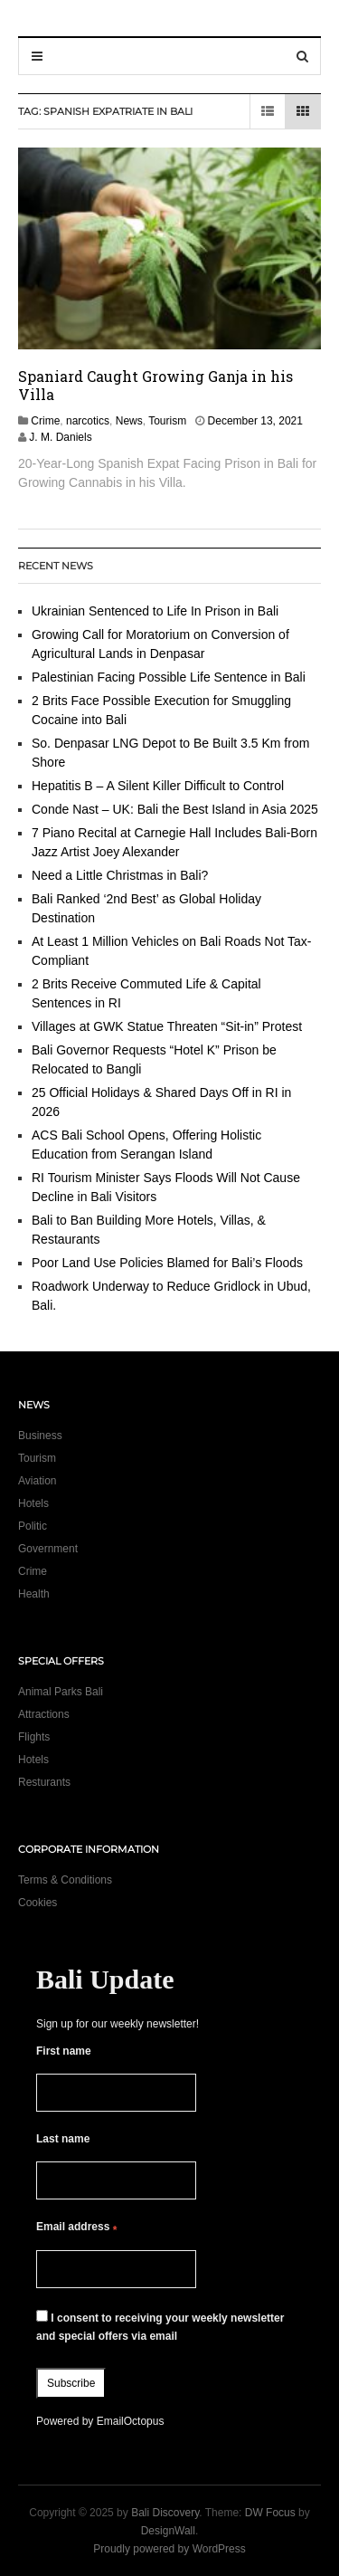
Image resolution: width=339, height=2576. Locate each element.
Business (40, 1435)
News (129, 421)
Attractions (44, 1714)
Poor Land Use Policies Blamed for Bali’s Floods (167, 1262)
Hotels (33, 1503)
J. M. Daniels (60, 437)
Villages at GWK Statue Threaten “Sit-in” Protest (167, 1026)
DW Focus (270, 2512)
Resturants (44, 1782)
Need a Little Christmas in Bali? (120, 875)
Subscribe (71, 2383)
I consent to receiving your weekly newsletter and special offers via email (160, 2326)
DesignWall (168, 2530)
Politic (32, 1526)
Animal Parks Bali (60, 1691)
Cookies (37, 1902)
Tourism (167, 421)
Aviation (37, 1480)
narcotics (87, 421)
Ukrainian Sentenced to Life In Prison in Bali (157, 611)
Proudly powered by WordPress (169, 2549)
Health (34, 1594)
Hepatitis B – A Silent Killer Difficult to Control (158, 785)
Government (48, 1548)
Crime (45, 421)
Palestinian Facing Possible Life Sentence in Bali (169, 677)
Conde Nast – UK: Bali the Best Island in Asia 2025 (175, 809)
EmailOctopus (131, 2421)
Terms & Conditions (65, 1880)
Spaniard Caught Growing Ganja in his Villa (155, 385)
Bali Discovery (165, 2512)
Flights (34, 1737)
